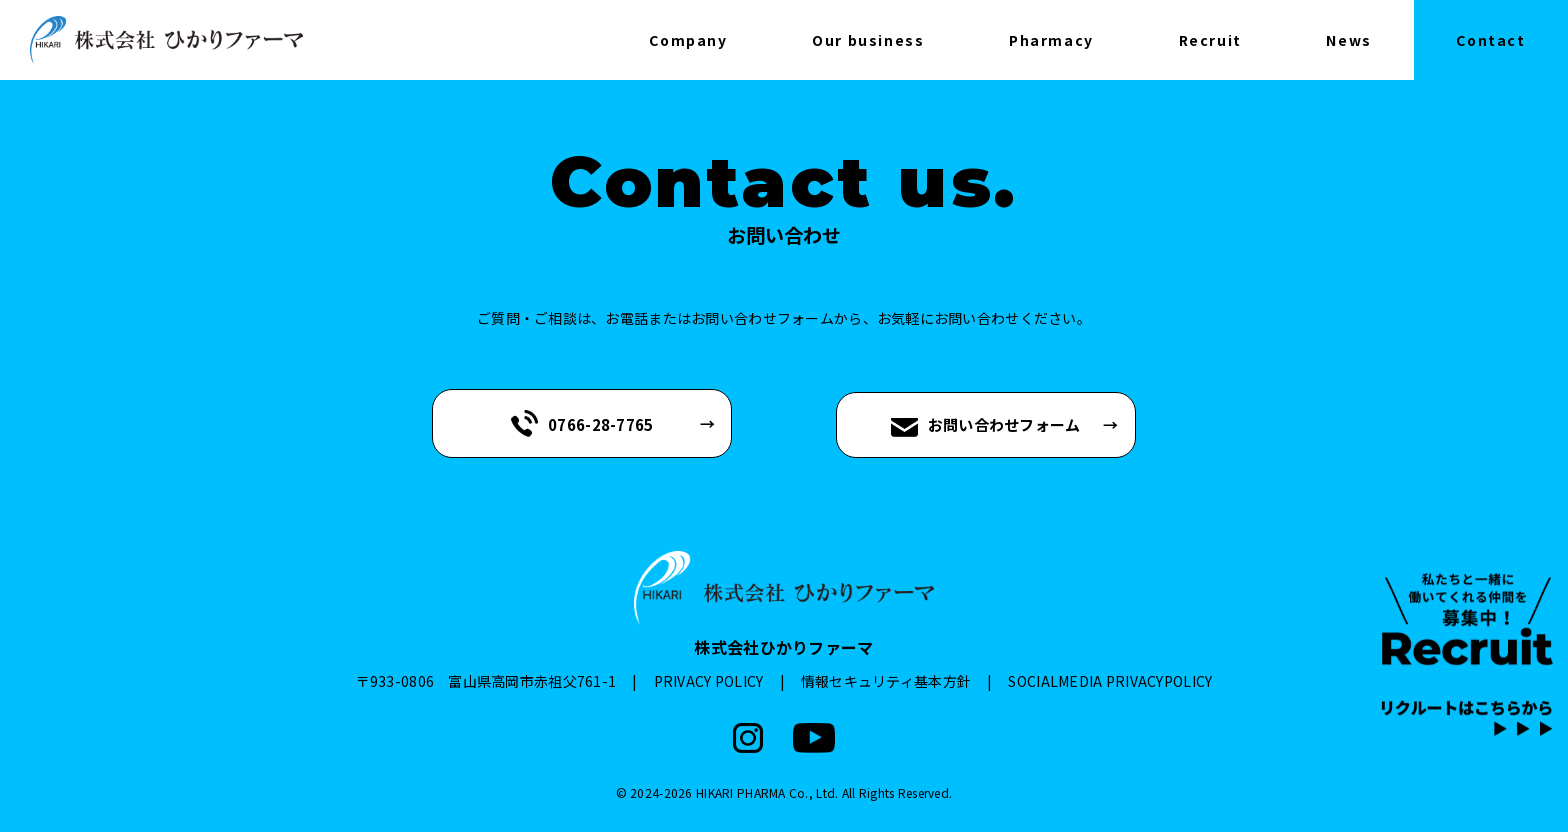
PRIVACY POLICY (709, 681)
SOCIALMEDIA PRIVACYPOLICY (1110, 681)
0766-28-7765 (582, 423)
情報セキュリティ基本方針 (886, 681)
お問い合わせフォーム (986, 425)
